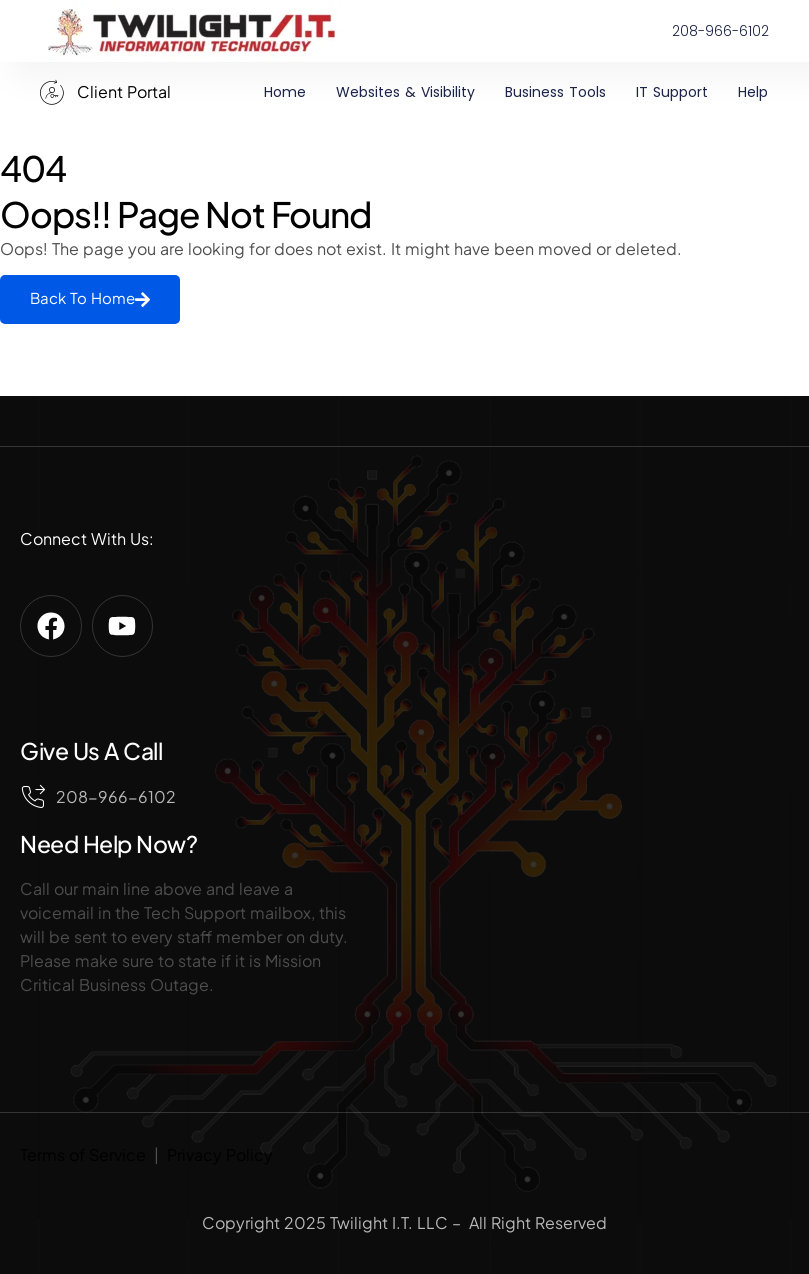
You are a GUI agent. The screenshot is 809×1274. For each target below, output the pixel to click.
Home (285, 92)
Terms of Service (83, 1154)
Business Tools (555, 92)
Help (753, 92)
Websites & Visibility (405, 92)
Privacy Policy (220, 1154)
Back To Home (90, 298)
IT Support (672, 92)
